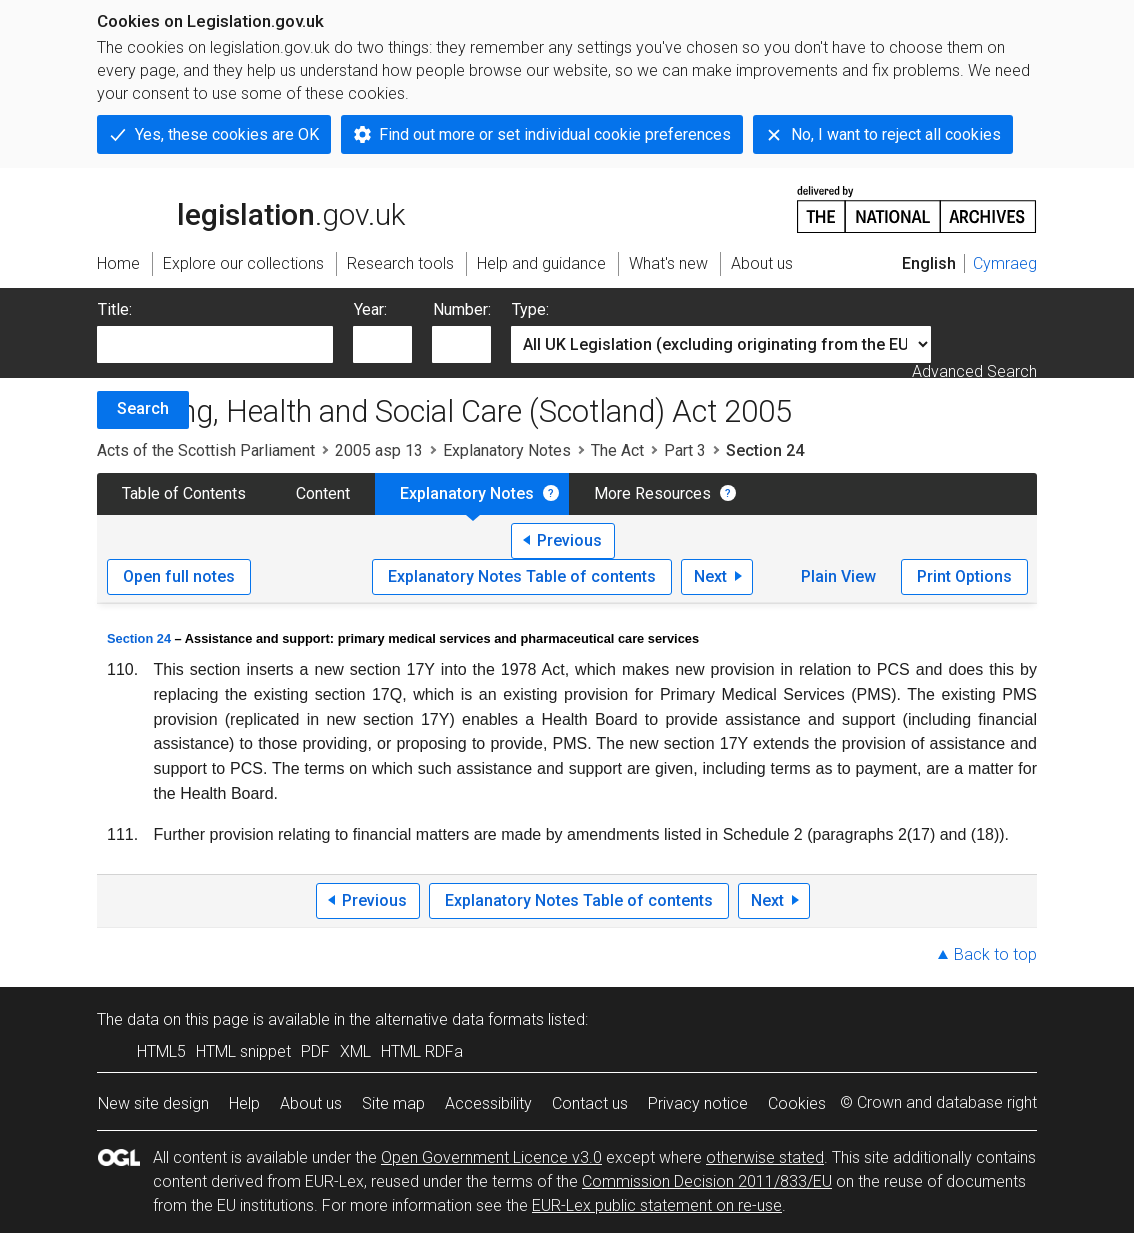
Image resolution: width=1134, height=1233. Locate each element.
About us (311, 1103)
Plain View (838, 576)
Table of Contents (184, 493)
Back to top (995, 954)
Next (710, 576)
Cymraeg (1005, 263)
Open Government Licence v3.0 (491, 1157)
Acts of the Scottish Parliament (206, 450)
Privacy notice (698, 1103)
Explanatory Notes (507, 450)
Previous (569, 540)
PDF (315, 1051)
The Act (617, 450)
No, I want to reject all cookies (896, 134)
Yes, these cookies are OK (227, 134)
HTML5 (161, 1051)
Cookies (797, 1103)
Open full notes (179, 576)
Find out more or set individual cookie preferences (555, 134)
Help (244, 1103)
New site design (153, 1103)
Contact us (590, 1103)
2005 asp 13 (379, 450)
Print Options (964, 576)
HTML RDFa (422, 1051)
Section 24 (139, 638)
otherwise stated (765, 1157)
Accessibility (488, 1103)
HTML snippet (243, 1051)
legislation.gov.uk (251, 208)
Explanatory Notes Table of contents (522, 576)
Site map (393, 1103)
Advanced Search (974, 371)
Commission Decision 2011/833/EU (707, 1181)
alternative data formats (459, 1019)
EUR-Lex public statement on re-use (657, 1205)
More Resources (652, 493)
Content (323, 493)
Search (143, 408)
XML (355, 1051)
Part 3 (685, 450)
